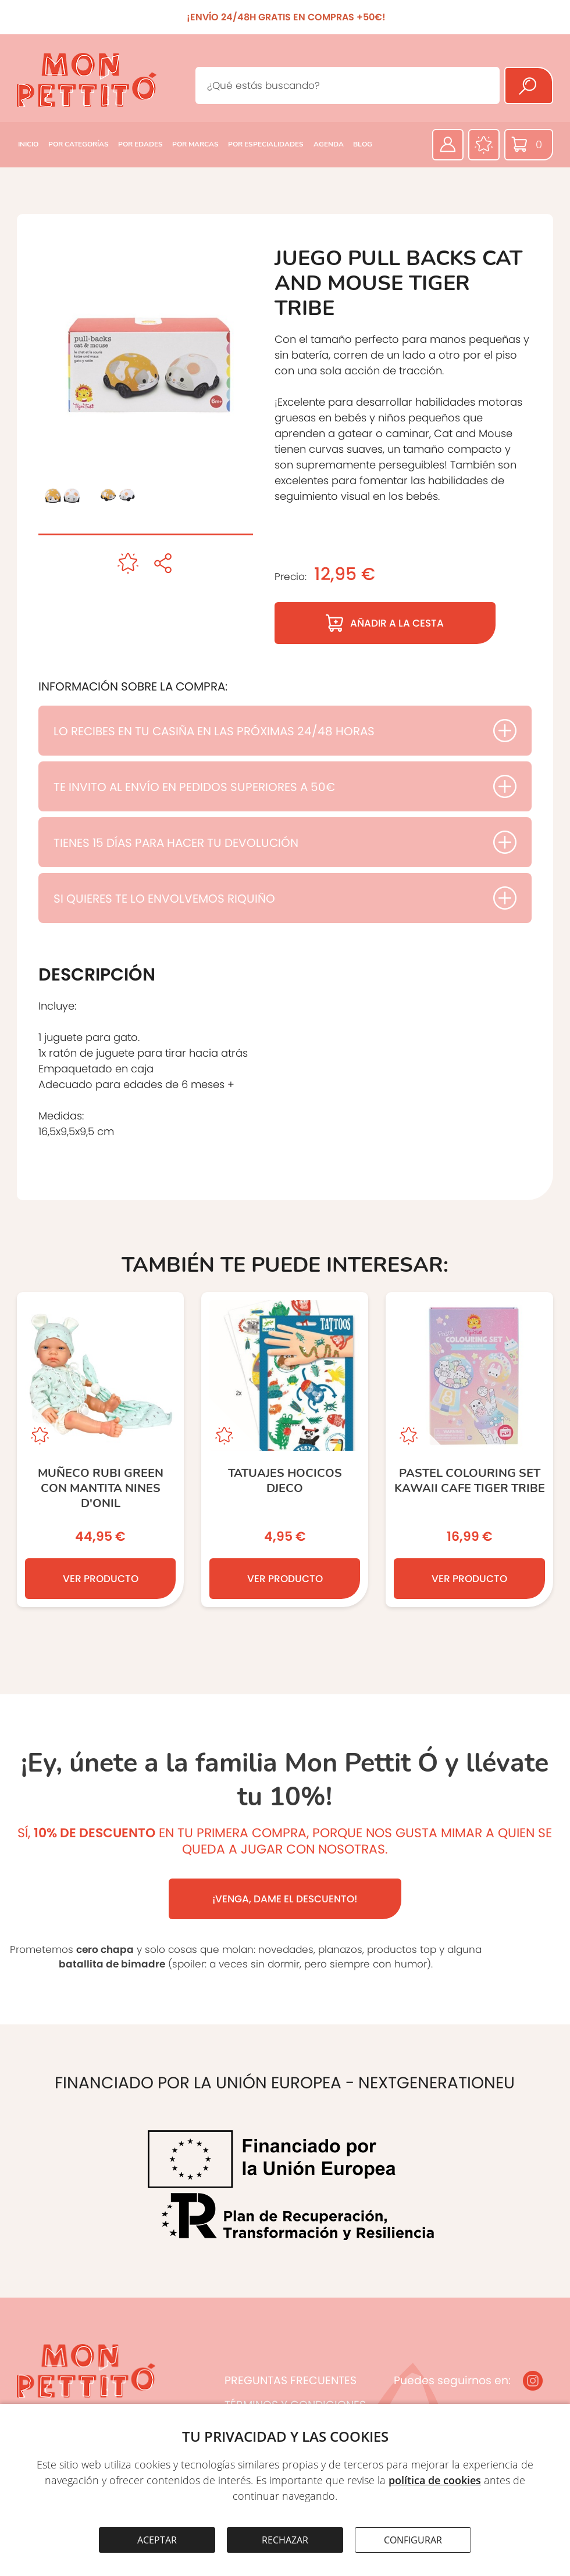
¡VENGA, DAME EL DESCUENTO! (284, 1899)
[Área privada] (448, 144)
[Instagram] (532, 2380)
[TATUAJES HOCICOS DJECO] (284, 1449)
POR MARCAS (195, 144)
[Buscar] (528, 85)
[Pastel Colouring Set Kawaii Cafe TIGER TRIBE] (469, 1449)
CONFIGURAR (413, 2540)
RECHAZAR (285, 2540)
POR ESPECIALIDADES (266, 144)
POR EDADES (140, 144)
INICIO (28, 144)
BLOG (362, 144)
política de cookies (435, 2480)
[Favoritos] (484, 144)
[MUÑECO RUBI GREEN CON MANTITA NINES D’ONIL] (100, 1449)
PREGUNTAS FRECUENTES (291, 2380)
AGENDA (329, 144)
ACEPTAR (157, 2540)
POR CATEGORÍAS (78, 144)
